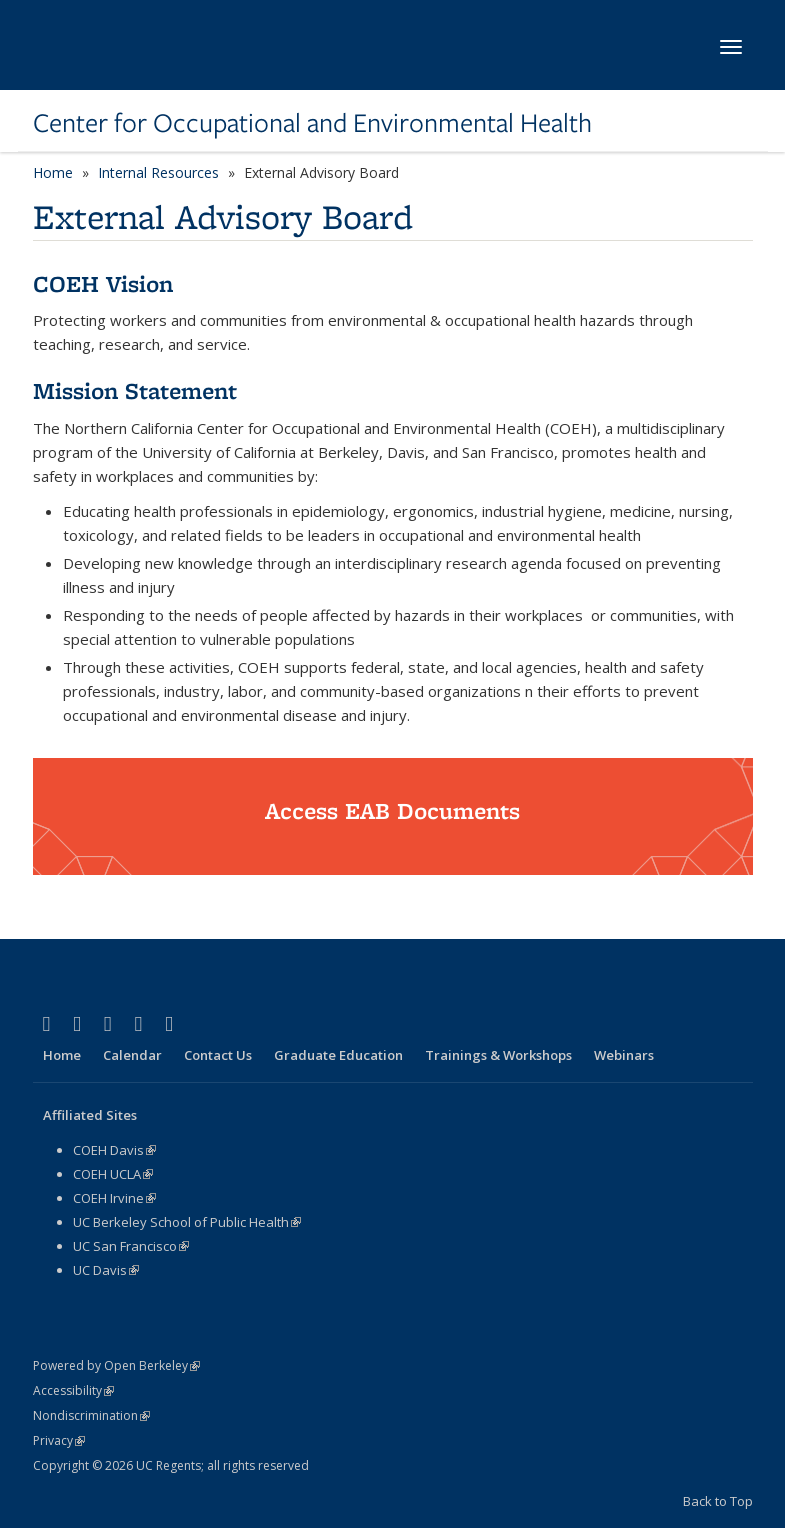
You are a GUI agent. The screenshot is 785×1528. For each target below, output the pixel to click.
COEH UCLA (113, 1174)
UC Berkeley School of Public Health (187, 1222)
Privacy (59, 1440)
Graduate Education (338, 1055)
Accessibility (73, 1390)
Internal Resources (158, 172)
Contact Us (218, 1055)
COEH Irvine (114, 1198)
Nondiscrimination (91, 1415)
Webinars (624, 1055)
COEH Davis (114, 1150)
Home (53, 172)
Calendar (132, 1055)
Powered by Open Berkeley (116, 1365)
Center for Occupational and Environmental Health (312, 123)
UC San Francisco (131, 1246)
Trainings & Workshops (498, 1055)
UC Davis (106, 1270)
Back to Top (718, 1501)
